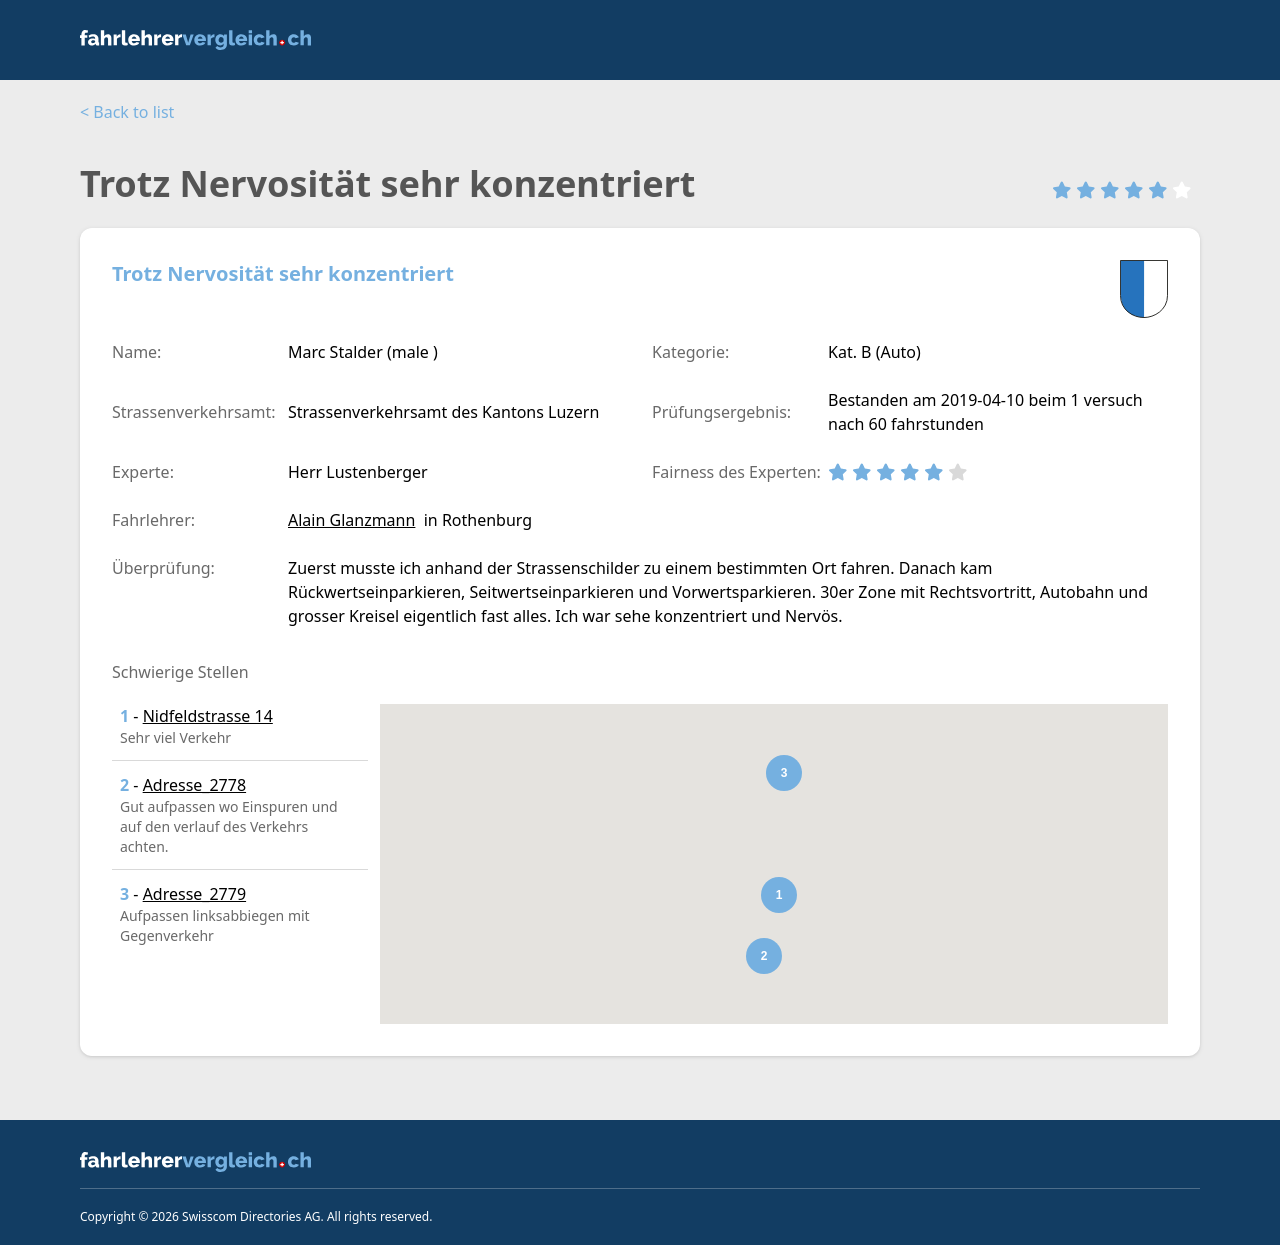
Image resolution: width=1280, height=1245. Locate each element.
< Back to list (127, 112)
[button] (779, 895)
